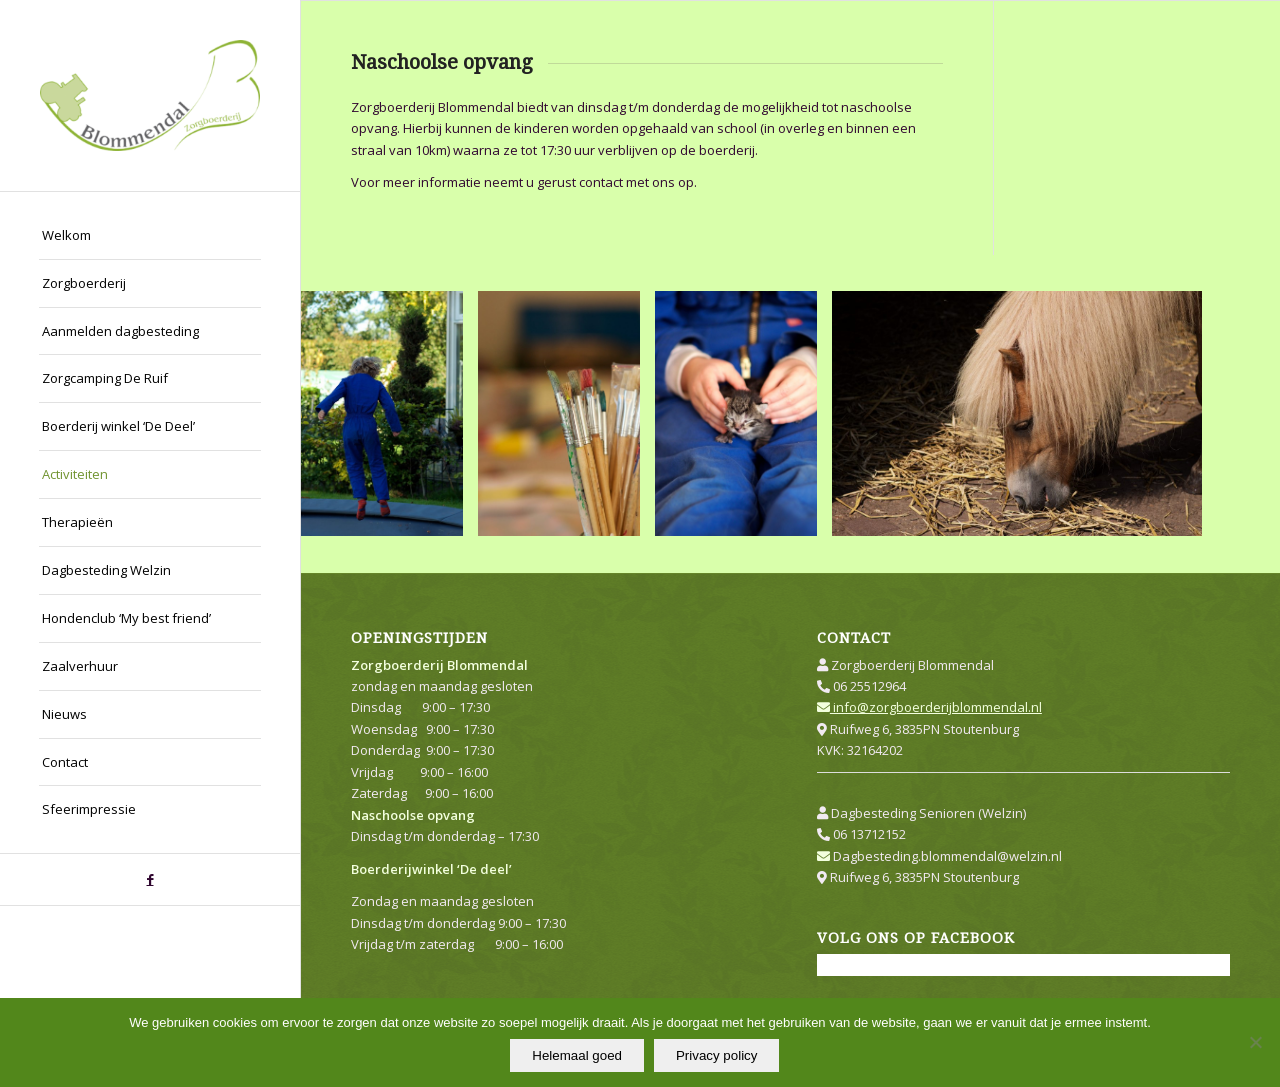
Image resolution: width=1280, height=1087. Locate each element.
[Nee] (1255, 1043)
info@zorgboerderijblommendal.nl (929, 707)
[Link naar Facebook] (150, 879)
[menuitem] (150, 236)
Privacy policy (716, 1055)
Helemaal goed (577, 1055)
